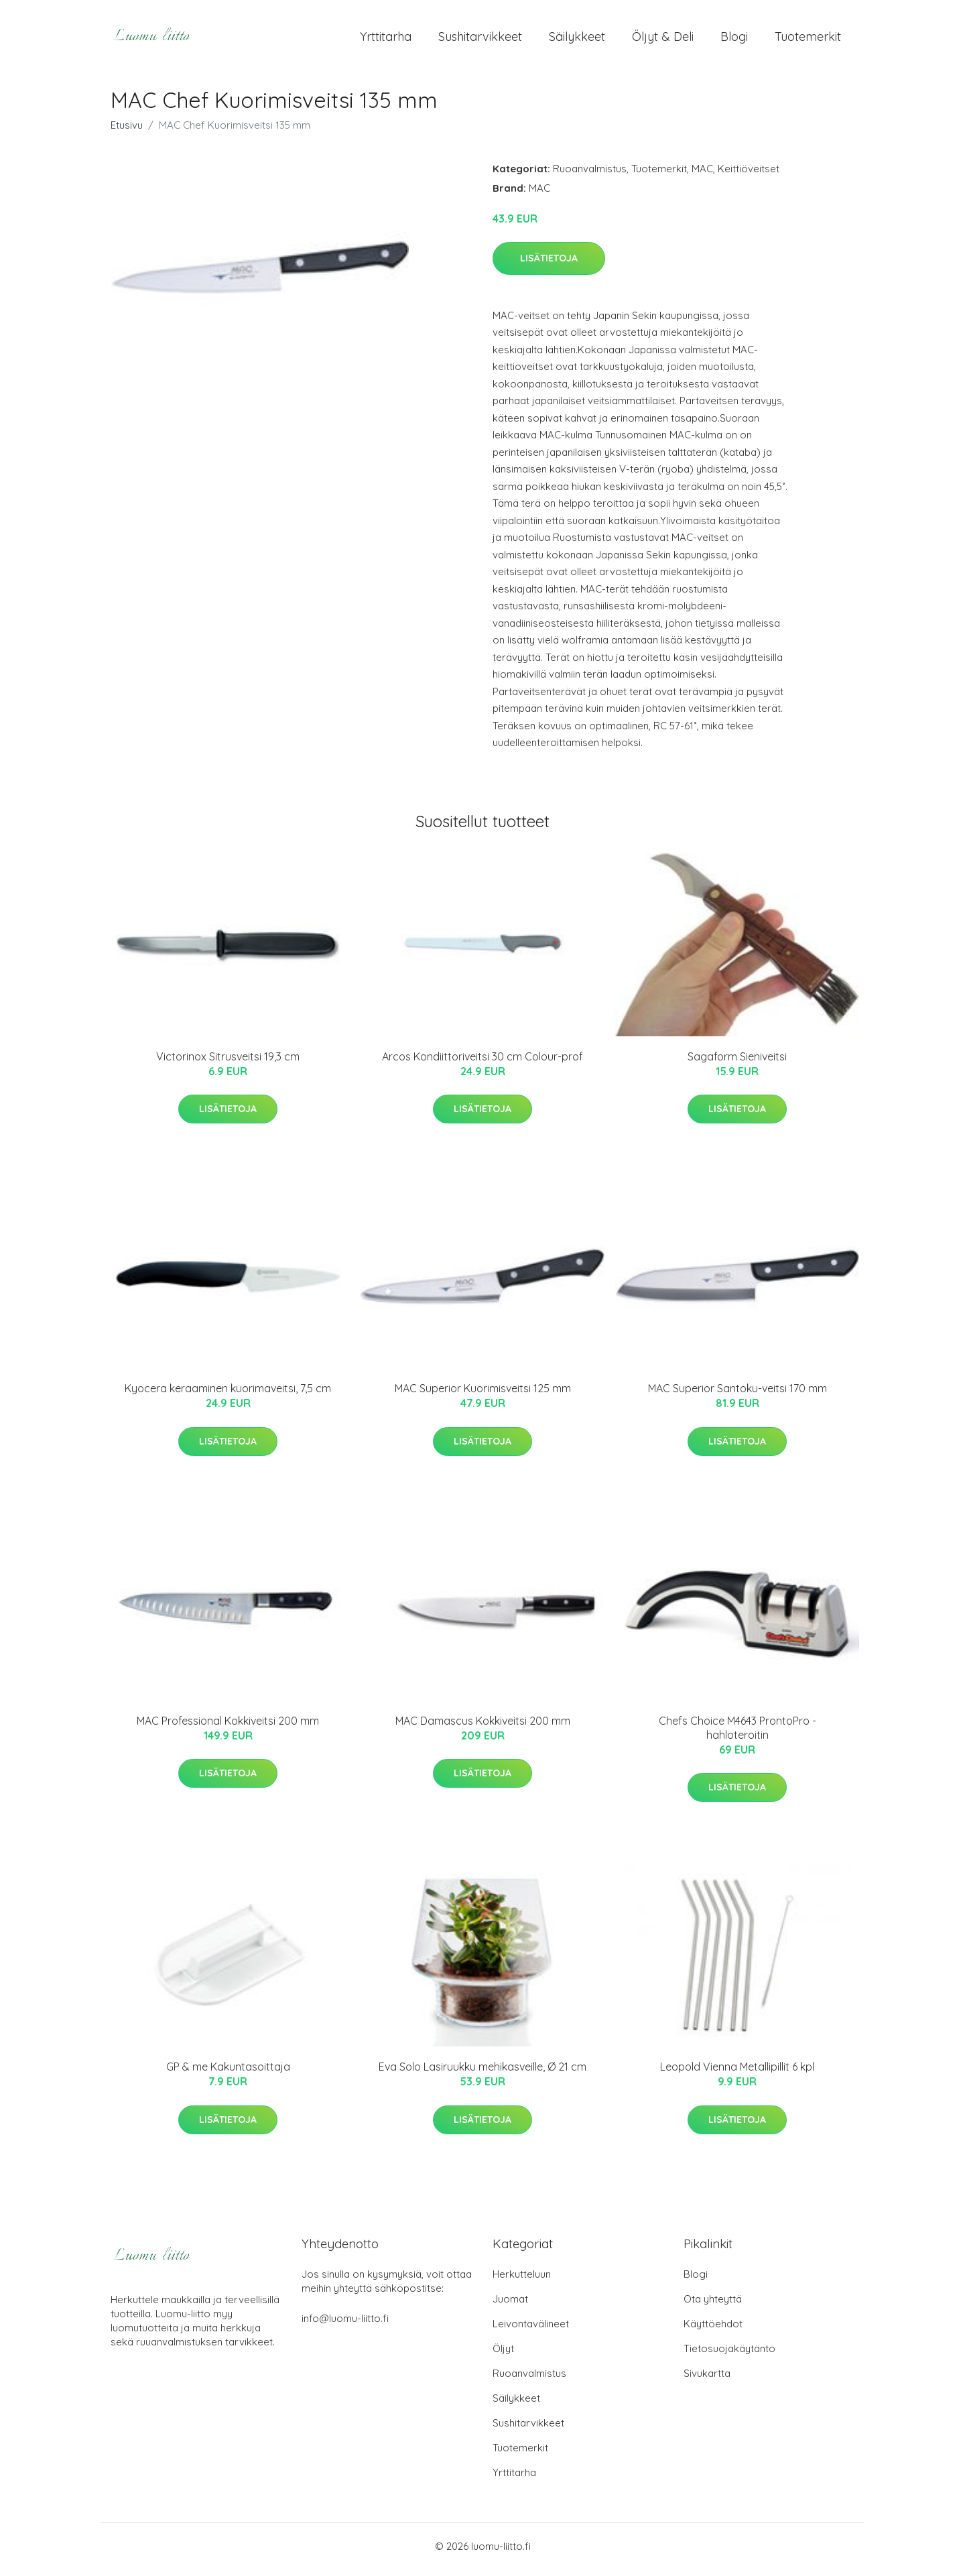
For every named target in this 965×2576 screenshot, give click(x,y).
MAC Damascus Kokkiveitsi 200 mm (482, 1727)
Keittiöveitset (748, 175)
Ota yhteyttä (713, 2305)
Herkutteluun (522, 2280)
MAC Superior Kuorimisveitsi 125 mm (483, 1395)
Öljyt (503, 2355)
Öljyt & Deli (663, 40)
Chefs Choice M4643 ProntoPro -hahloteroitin (737, 1734)
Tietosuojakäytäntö (729, 2355)
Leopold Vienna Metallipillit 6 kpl (737, 2074)
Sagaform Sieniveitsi (737, 1063)
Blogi (734, 40)
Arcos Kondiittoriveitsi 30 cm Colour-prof (482, 1063)
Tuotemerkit (808, 40)
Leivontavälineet (531, 2330)
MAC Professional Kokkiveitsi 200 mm (228, 1727)
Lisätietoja (549, 265)
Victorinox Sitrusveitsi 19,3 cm (228, 1063)
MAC (702, 175)
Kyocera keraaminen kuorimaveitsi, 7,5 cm (228, 1395)
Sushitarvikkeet (480, 40)
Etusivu (127, 131)
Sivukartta (707, 2380)
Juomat (510, 2305)
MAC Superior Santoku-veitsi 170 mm (737, 1395)
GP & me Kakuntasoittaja (228, 2074)
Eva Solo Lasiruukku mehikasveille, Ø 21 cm (482, 2074)
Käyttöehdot (713, 2330)
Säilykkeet (577, 40)
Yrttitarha (385, 40)
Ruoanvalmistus (590, 175)
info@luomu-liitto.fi (345, 2325)
